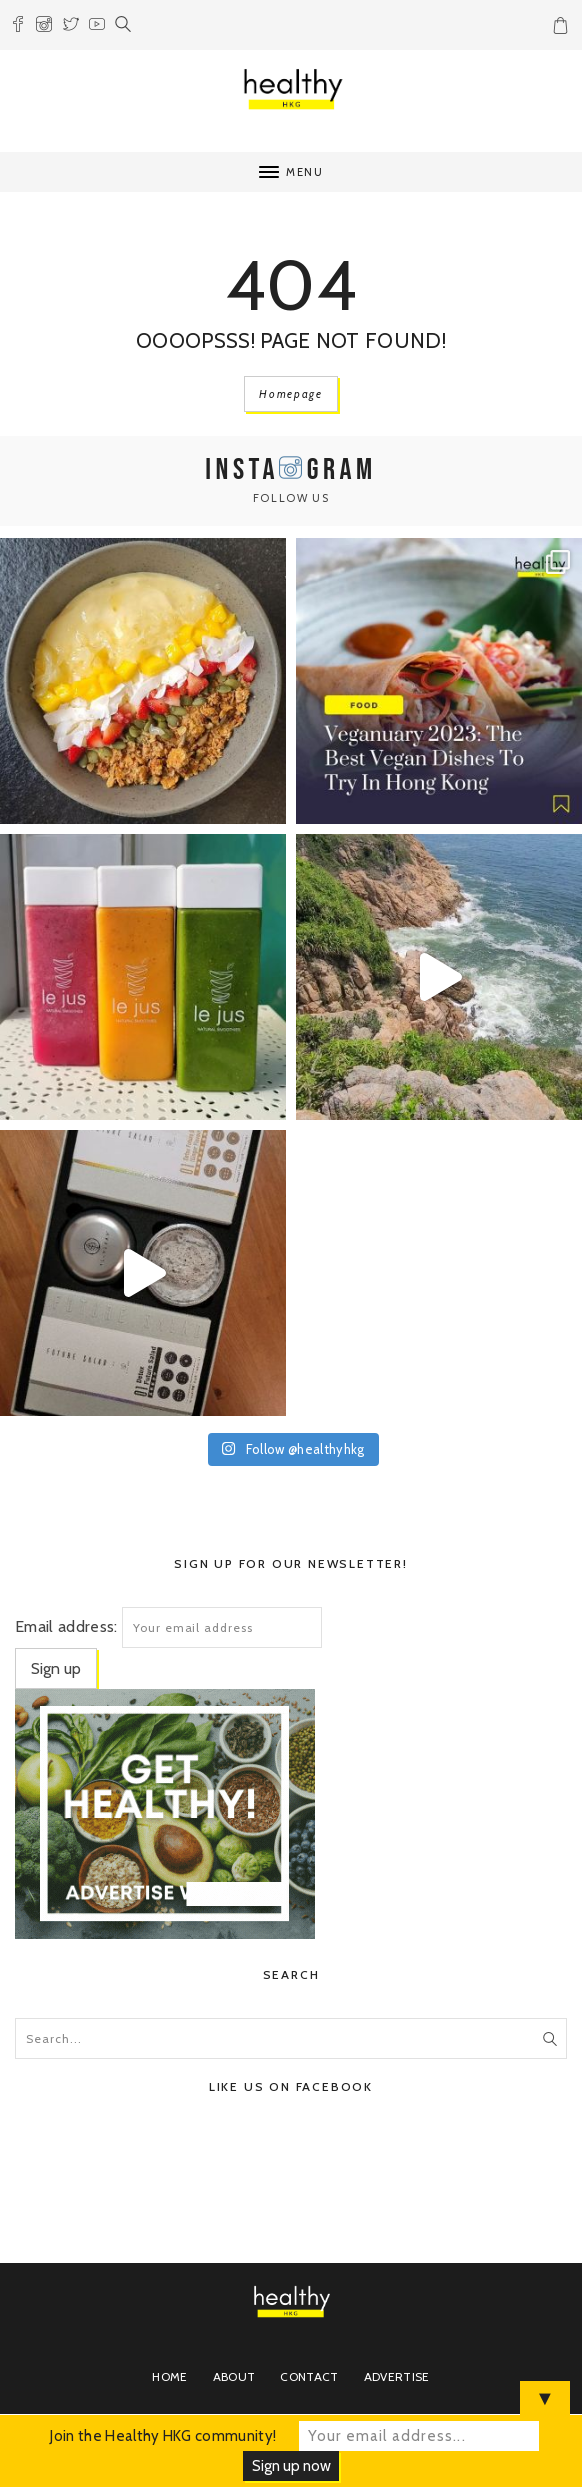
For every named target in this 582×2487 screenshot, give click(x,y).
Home (169, 2376)
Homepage (290, 394)
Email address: (66, 1626)
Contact (309, 2376)
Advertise (397, 2376)
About (234, 2376)
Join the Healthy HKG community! (163, 2436)
